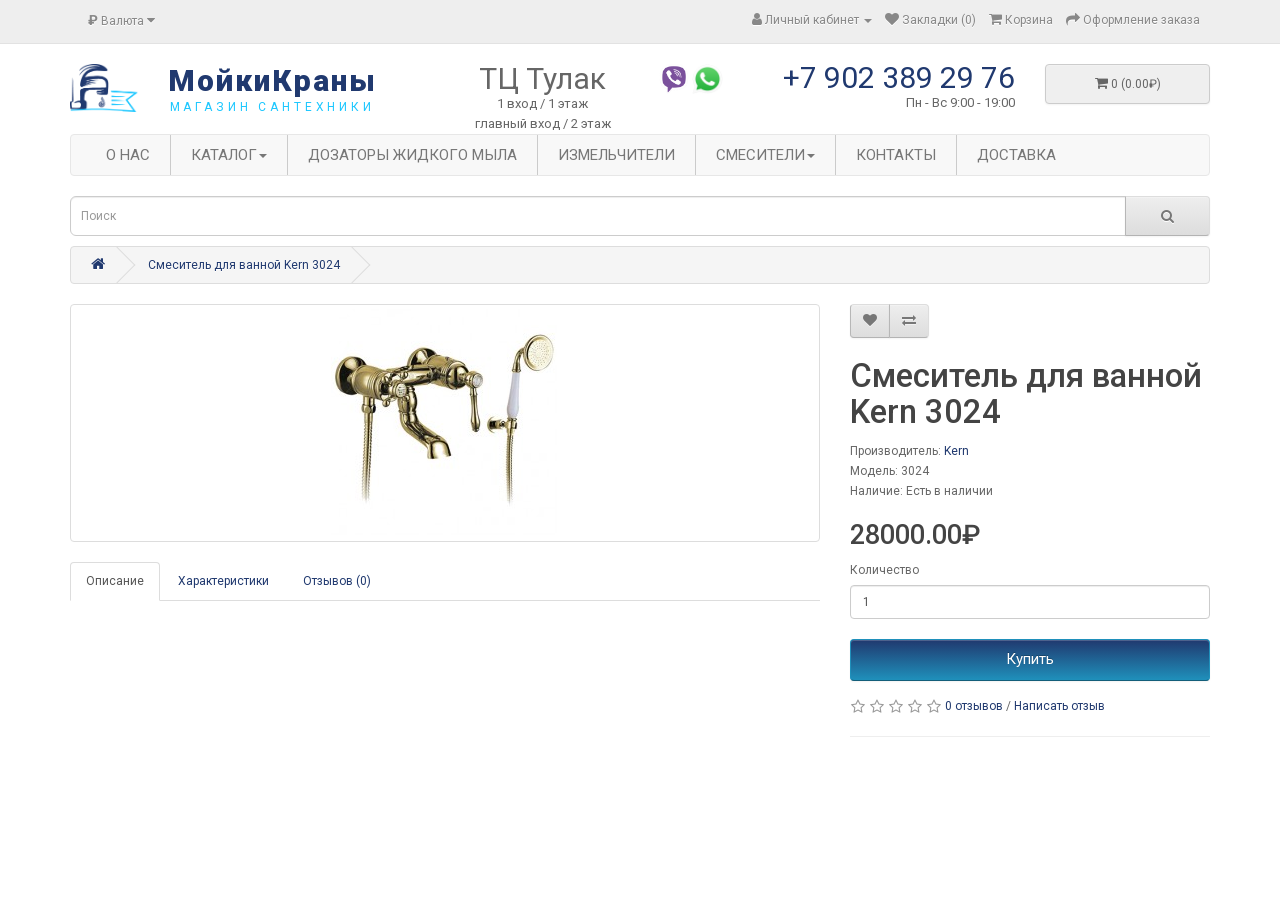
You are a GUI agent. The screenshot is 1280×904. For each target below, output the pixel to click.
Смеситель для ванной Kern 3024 (244, 265)
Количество (884, 570)
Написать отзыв (1059, 706)
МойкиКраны (272, 80)
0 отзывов (974, 706)
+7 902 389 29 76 (899, 77)
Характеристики (223, 581)
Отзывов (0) (337, 581)
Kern (956, 451)
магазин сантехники (272, 107)
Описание (115, 581)
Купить (1030, 659)
